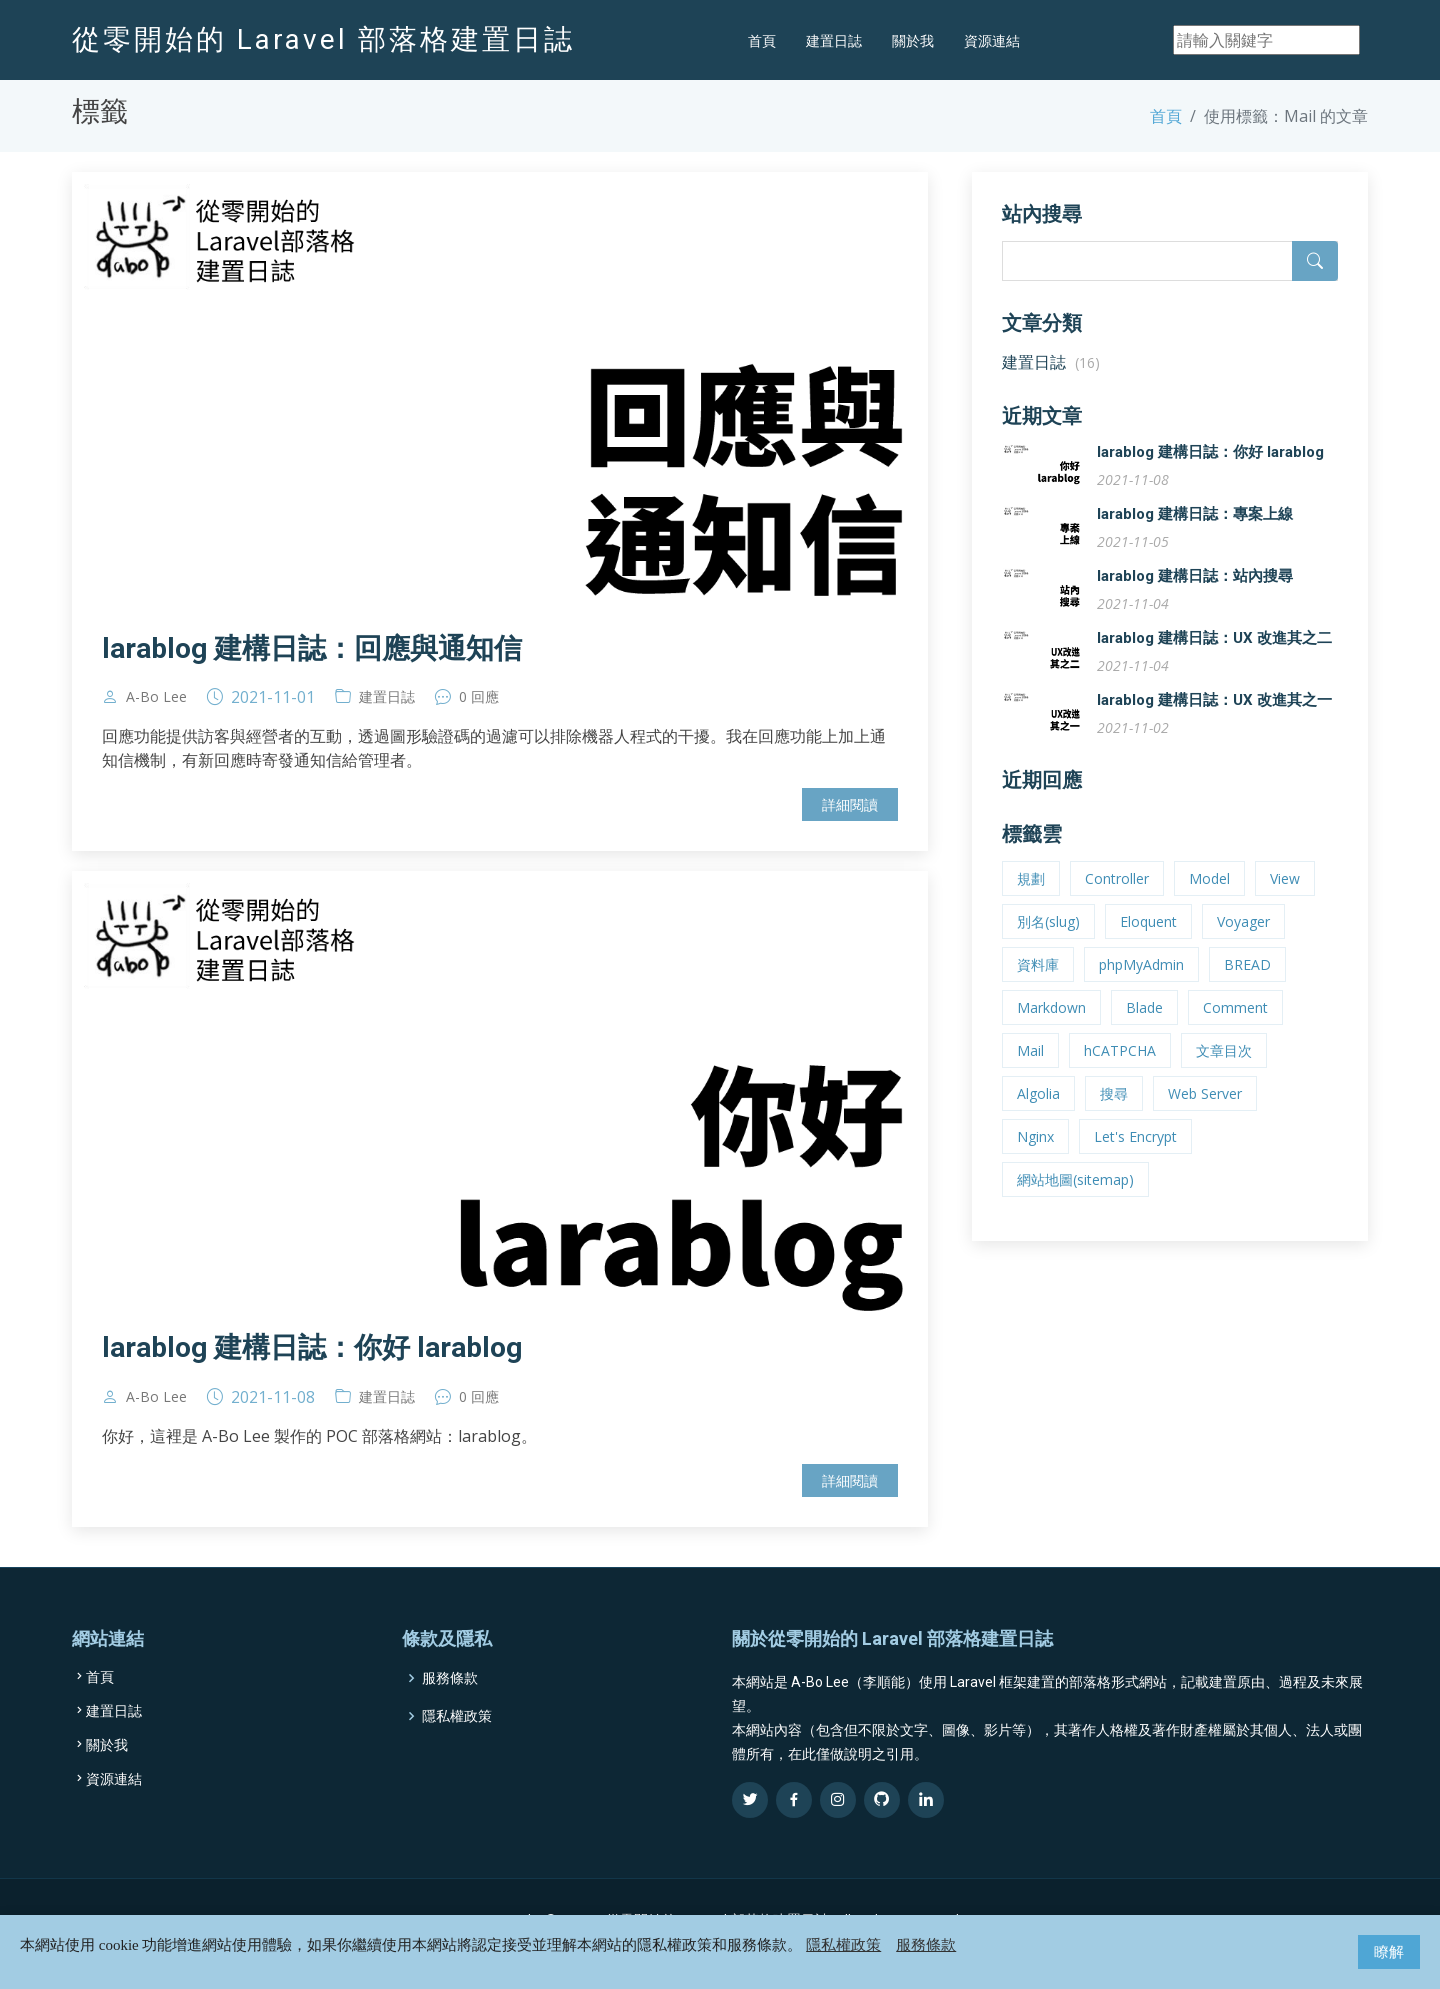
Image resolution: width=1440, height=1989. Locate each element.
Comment (1235, 1028)
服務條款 (926, 1945)
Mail (1030, 1071)
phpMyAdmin (1141, 985)
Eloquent (1148, 942)
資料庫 (1038, 985)
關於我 (913, 40)
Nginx (1035, 1157)
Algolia (1038, 1114)
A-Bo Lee (156, 718)
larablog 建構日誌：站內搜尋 (1195, 597)
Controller (1117, 899)
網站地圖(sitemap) (1075, 1200)
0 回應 (479, 718)
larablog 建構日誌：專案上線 (1195, 535)
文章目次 (1224, 1071)
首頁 (762, 40)
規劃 (1031, 899)
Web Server (1205, 1114)
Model (1209, 899)
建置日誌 (834, 40)
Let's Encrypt (1135, 1157)
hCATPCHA (1120, 1071)
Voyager (1243, 942)
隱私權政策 (843, 1945)
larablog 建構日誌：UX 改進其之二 (1214, 659)
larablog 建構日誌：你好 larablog (312, 1368)
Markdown (1051, 1028)
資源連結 (992, 40)
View (1285, 899)
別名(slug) (1048, 942)
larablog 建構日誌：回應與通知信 (312, 669)
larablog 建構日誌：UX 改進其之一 (1214, 721)
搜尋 (1114, 1114)
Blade (1144, 1028)
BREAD (1247, 985)
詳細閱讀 (850, 825)
